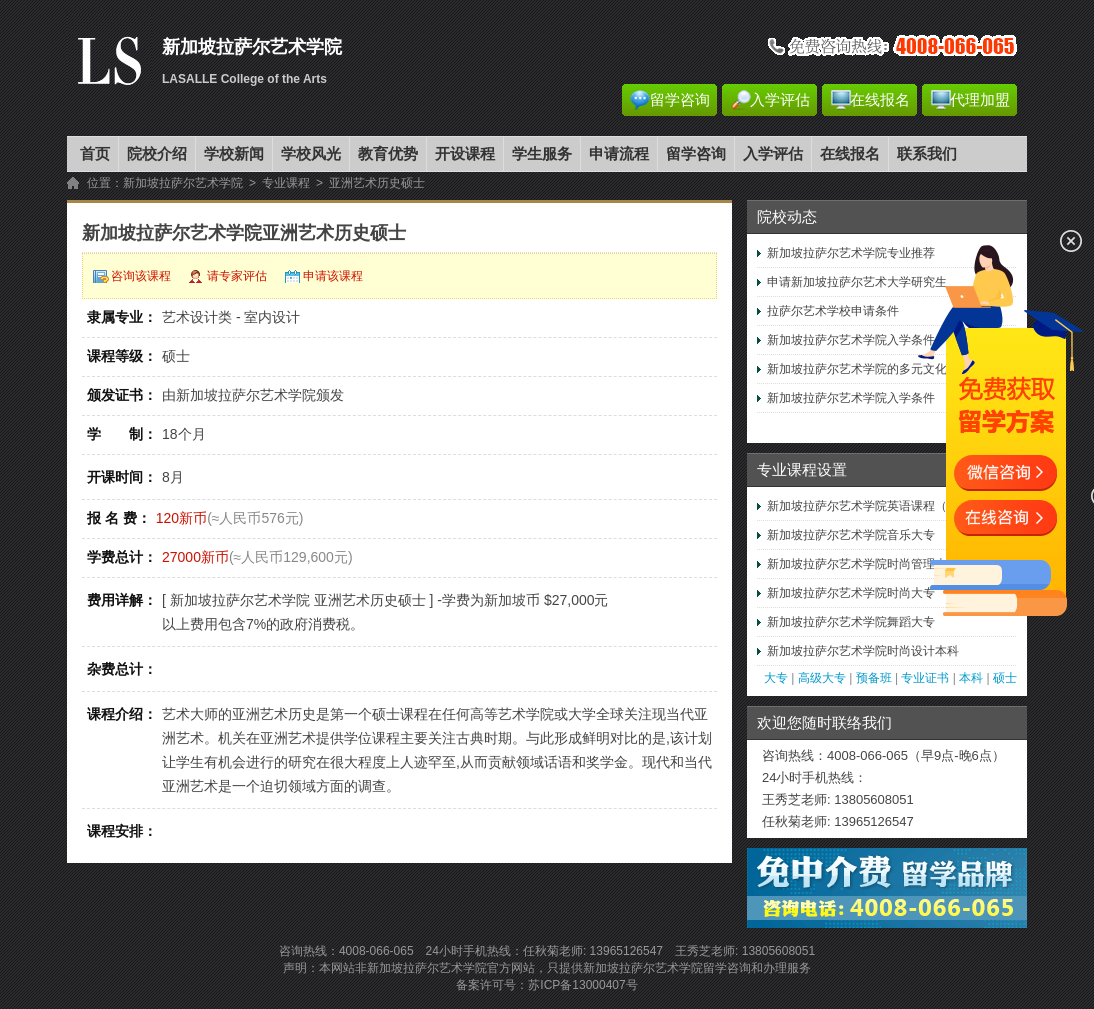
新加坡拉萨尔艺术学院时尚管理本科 (863, 564)
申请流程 (619, 154)
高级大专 (822, 678)
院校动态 (787, 217)
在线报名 (880, 100)
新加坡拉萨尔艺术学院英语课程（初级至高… (887, 506)
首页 (95, 154)
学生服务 (542, 154)
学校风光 (311, 154)
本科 (971, 678)
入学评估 (780, 100)
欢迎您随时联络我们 (824, 723)
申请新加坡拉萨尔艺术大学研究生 (857, 282)
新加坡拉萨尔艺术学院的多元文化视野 (869, 369)
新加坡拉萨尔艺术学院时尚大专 (851, 593)
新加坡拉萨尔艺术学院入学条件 (851, 340)
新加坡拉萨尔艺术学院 (183, 183)
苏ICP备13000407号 (582, 985)
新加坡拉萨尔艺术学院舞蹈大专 (851, 622)
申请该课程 (333, 276)
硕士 (1005, 678)
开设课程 (465, 154)
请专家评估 (237, 276)
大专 (776, 678)
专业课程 (286, 183)
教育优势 (388, 154)
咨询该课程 (141, 276)
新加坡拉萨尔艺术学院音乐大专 (851, 535)
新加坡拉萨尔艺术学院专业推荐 (851, 253)
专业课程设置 (802, 470)
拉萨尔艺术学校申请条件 (833, 311)
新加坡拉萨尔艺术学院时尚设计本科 (863, 651)
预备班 (874, 678)
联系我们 (927, 154)
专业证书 (925, 678)
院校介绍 (157, 154)
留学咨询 (680, 100)
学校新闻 (234, 154)
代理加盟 (980, 100)
